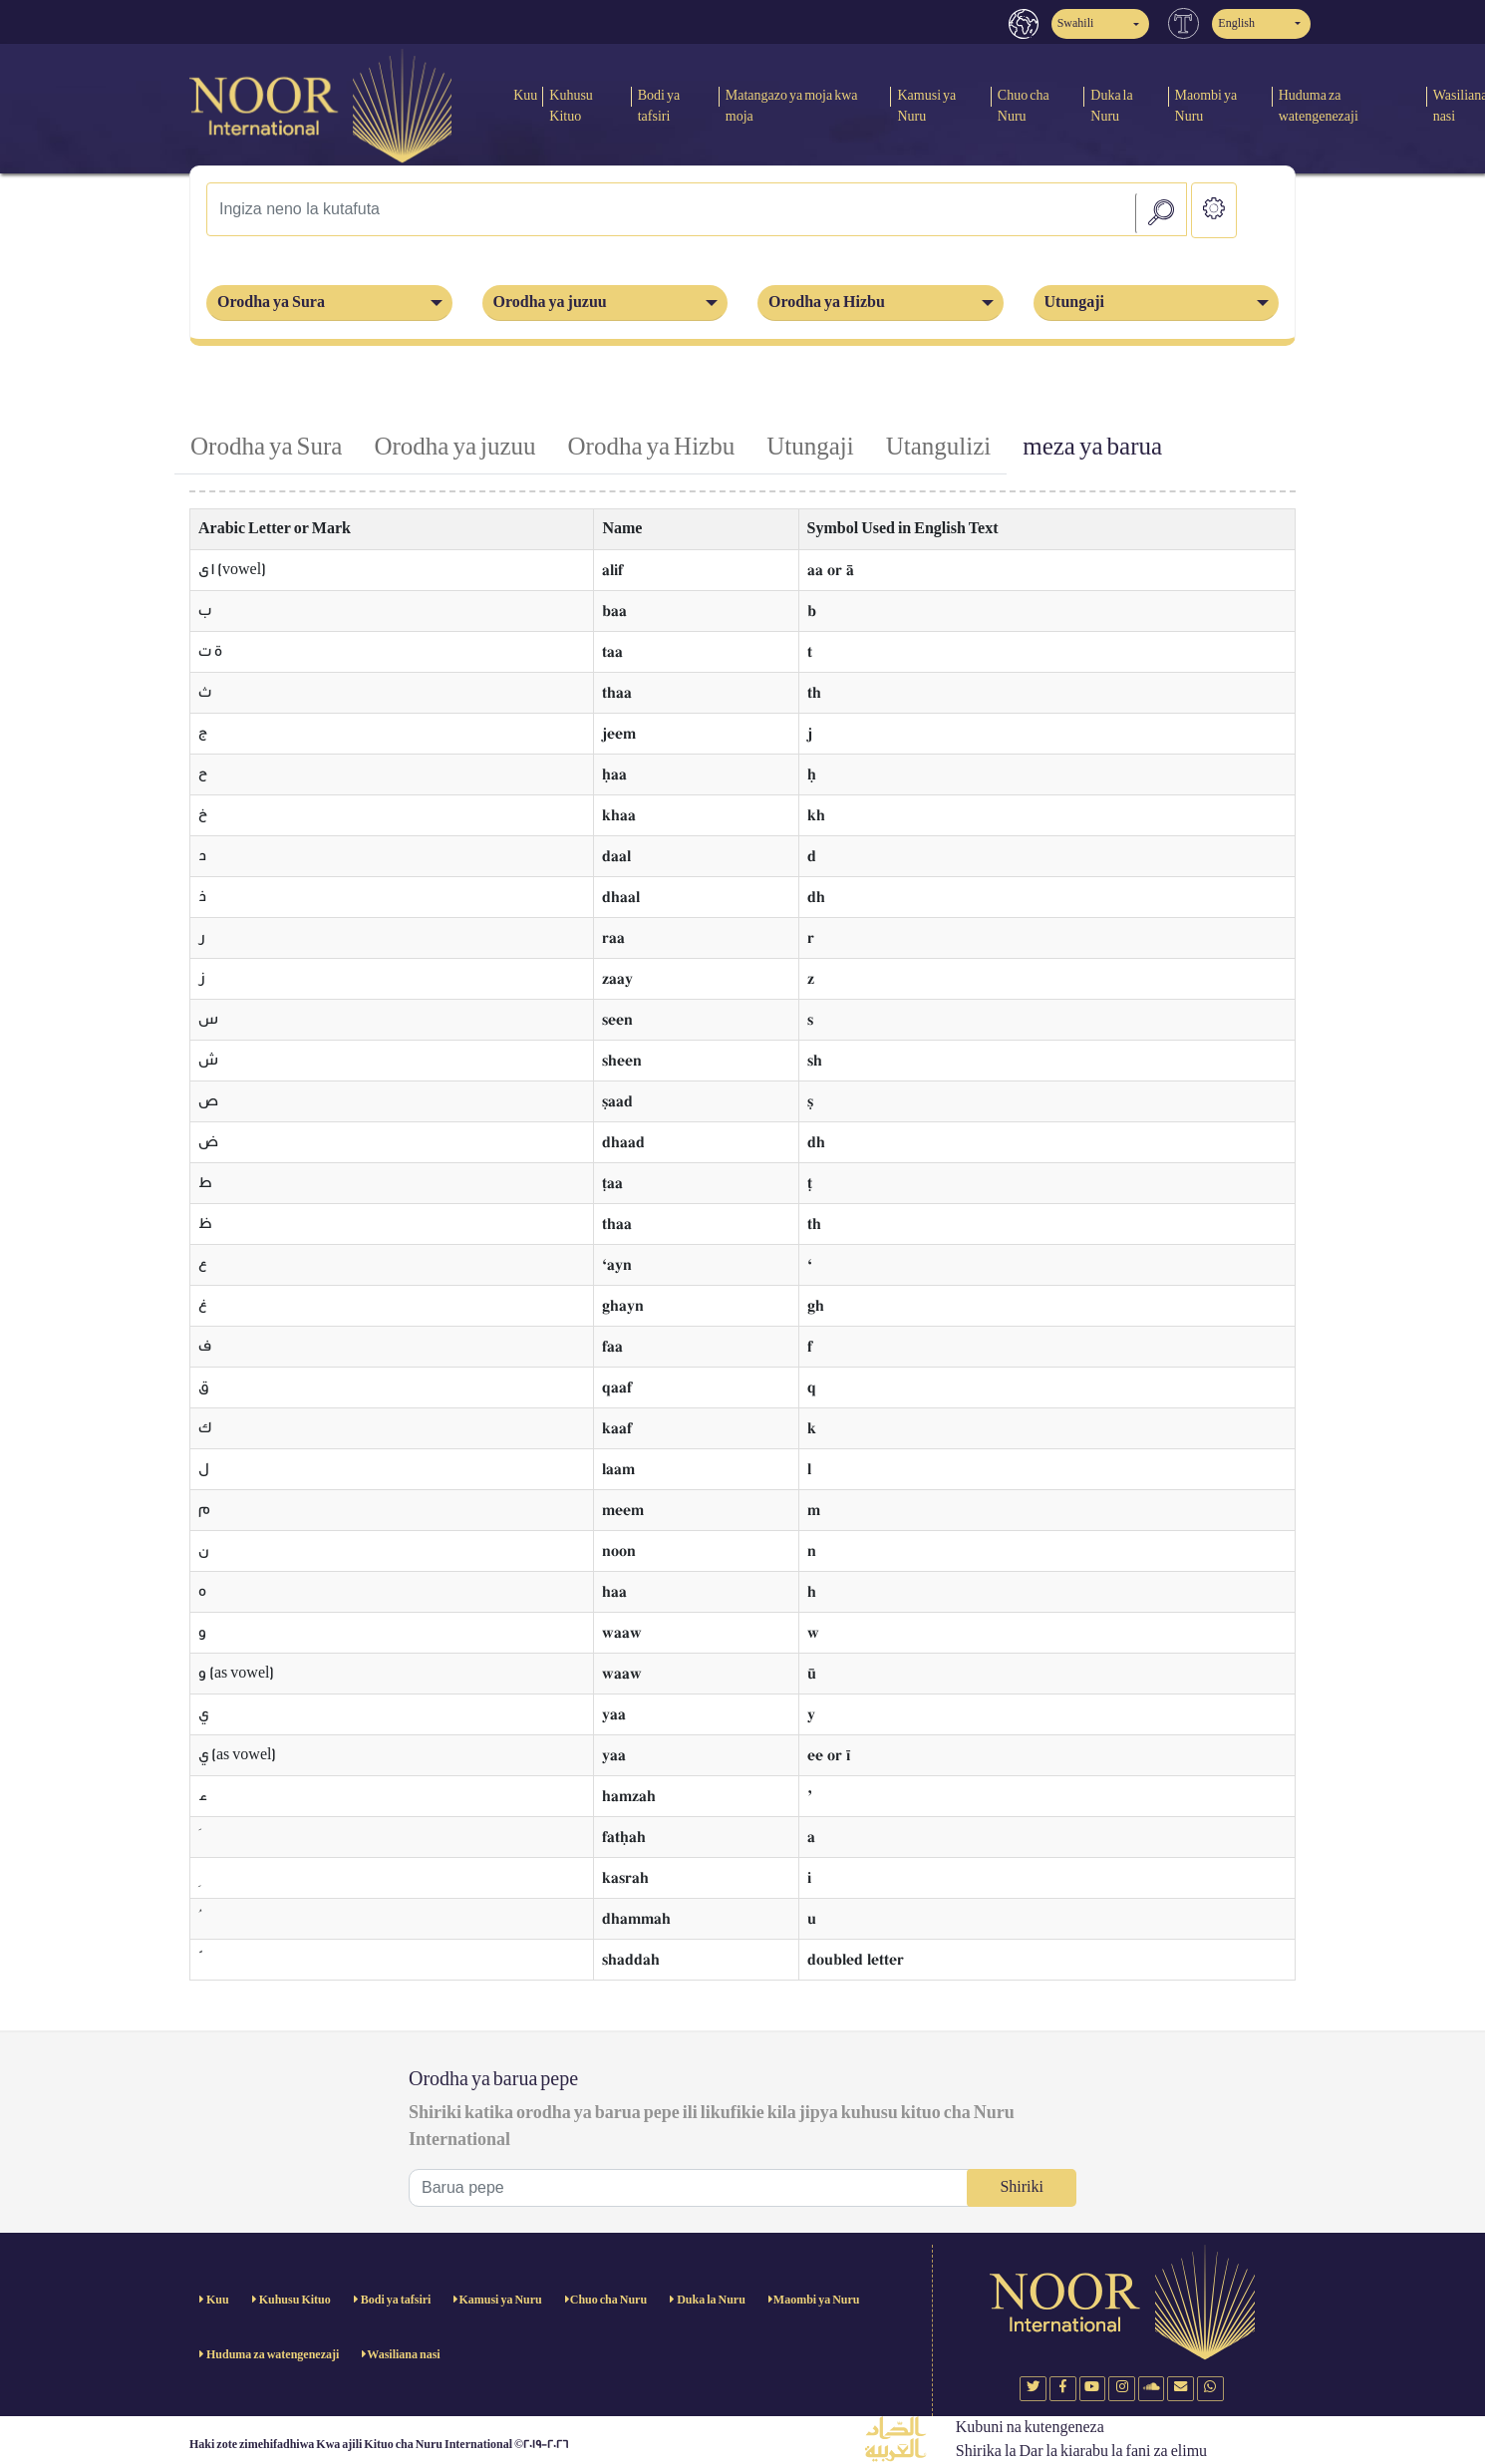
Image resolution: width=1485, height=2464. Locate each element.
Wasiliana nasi (403, 2354)
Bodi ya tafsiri (659, 106)
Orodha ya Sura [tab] (266, 447)
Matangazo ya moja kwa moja (792, 106)
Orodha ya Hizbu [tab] (652, 447)
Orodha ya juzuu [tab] (454, 447)
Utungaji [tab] (810, 447)
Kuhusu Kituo (571, 106)
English (1236, 23)
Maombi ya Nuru (1206, 106)
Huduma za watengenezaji (1318, 106)
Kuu (525, 95)
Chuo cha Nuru (1023, 106)
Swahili (1075, 23)
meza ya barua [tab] (1092, 447)
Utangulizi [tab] (939, 447)
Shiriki (1021, 2187)
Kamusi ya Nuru (926, 106)
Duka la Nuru (1111, 106)
